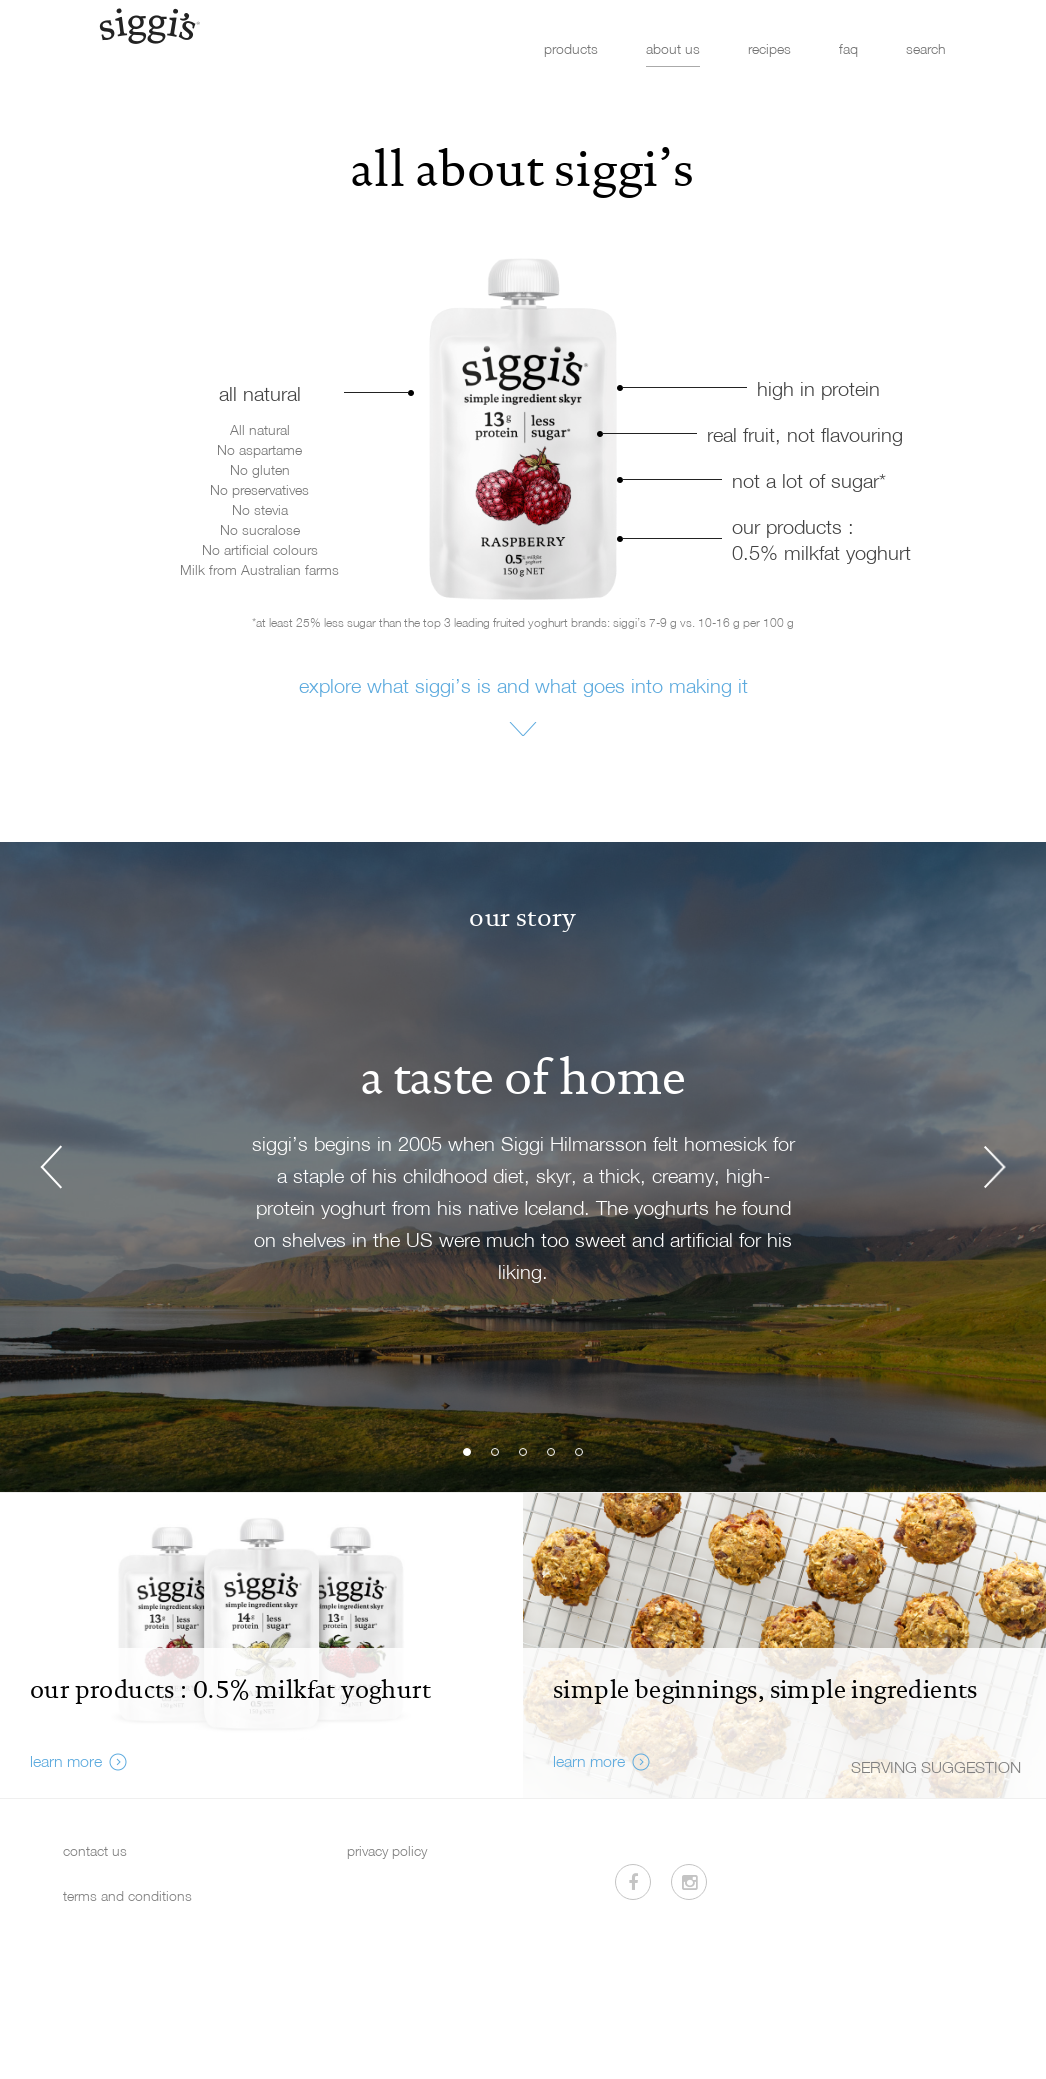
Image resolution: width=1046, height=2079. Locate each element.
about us (673, 48)
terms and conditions (127, 1895)
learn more (66, 1761)
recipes (769, 48)
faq (848, 48)
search (926, 48)
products (571, 48)
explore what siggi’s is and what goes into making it (523, 685)
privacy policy (387, 1850)
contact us (95, 1850)
